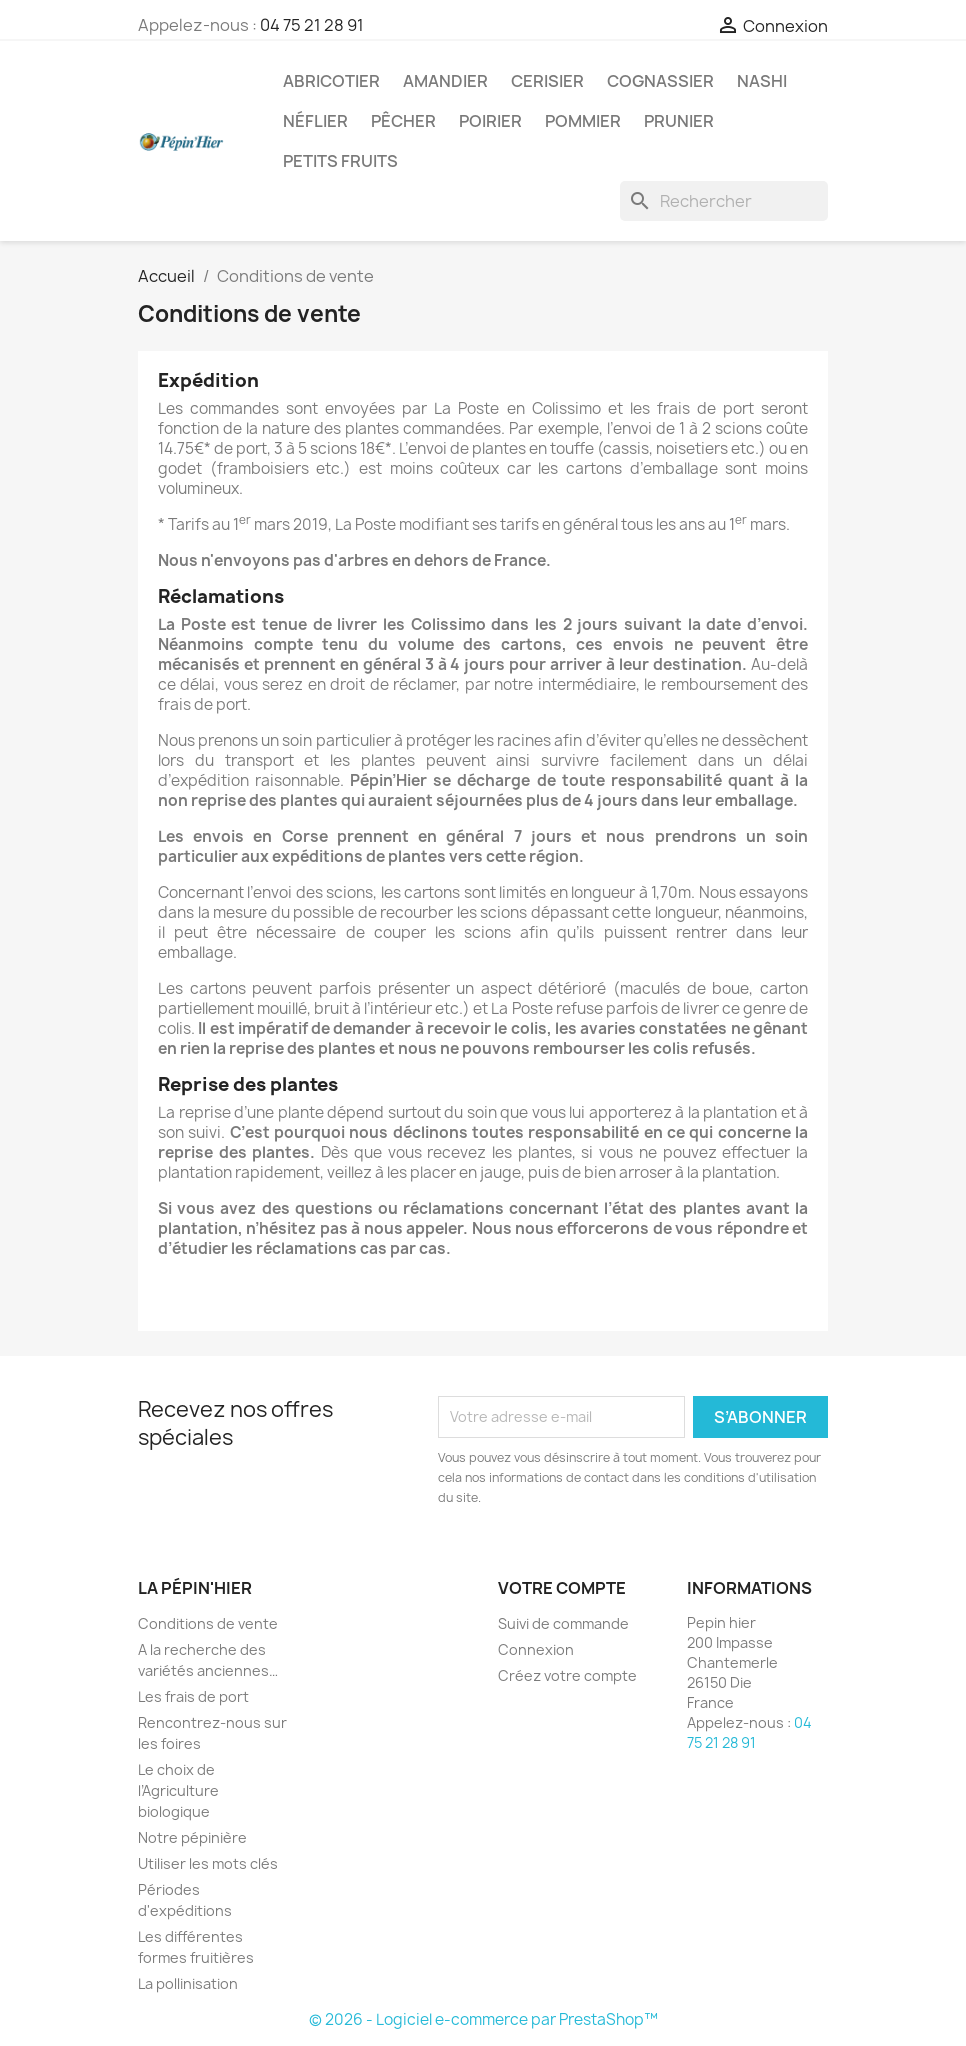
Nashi (762, 81)
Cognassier (660, 81)
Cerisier (547, 81)
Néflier (315, 121)
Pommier (583, 121)
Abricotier (331, 81)
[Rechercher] (724, 201)
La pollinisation (188, 1983)
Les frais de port (193, 1696)
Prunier (679, 121)
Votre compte (562, 1588)
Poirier (490, 121)
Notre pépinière (192, 1837)
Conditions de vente (208, 1623)
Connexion (536, 1649)
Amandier (445, 81)
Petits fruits (340, 161)
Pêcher (403, 121)
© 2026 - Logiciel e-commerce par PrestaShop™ (483, 2019)
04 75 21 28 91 (312, 25)
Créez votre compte (567, 1675)
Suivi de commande (563, 1623)
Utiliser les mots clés (208, 1863)
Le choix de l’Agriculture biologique (178, 1790)
